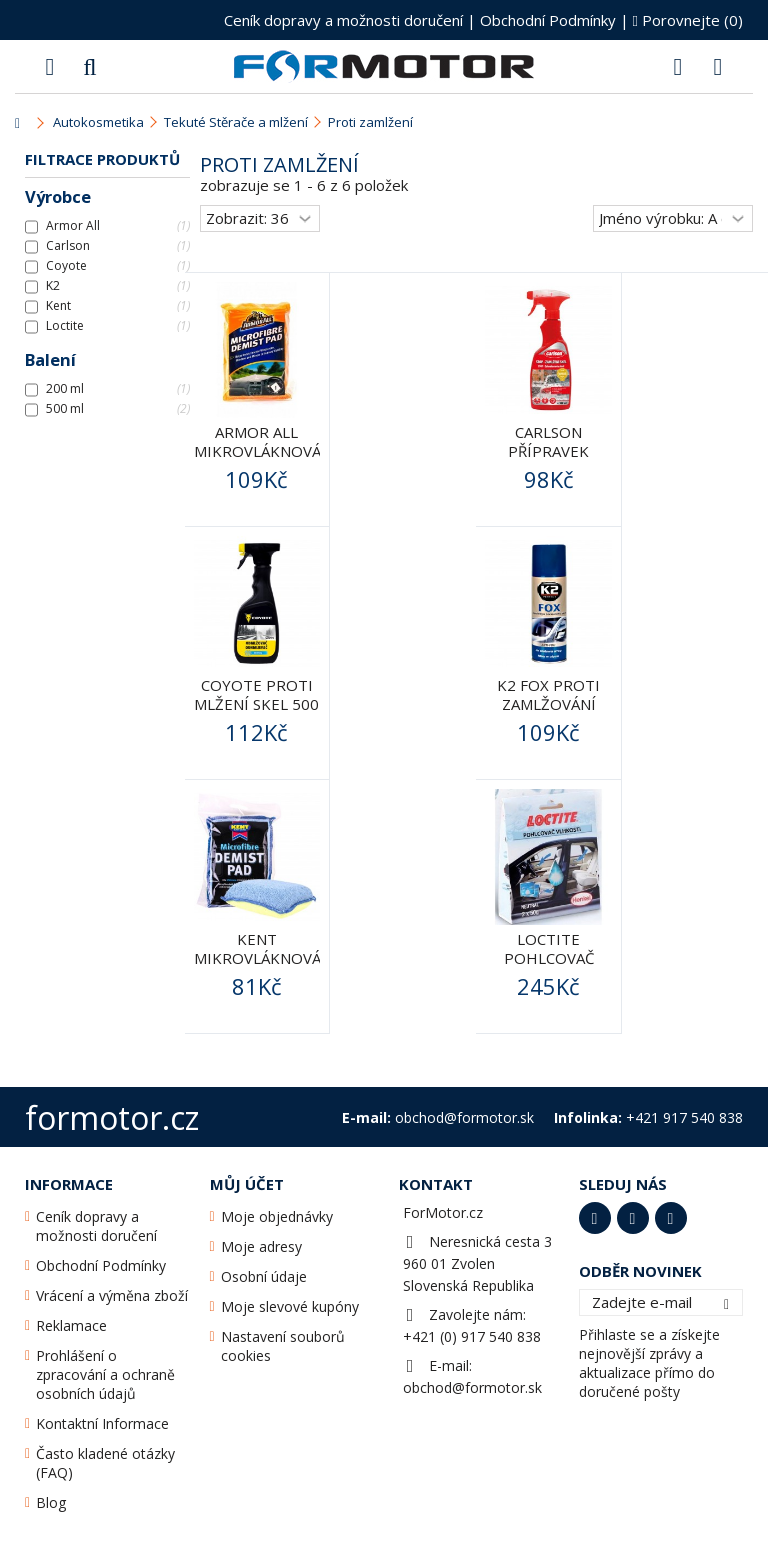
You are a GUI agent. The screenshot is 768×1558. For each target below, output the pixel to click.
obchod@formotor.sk (472, 1387)
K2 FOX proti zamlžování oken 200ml (548, 704)
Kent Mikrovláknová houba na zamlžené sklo (257, 967)
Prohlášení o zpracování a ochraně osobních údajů (105, 1374)
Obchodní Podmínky (548, 20)
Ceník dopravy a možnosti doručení (343, 20)
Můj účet (247, 1184)
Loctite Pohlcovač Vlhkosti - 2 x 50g (549, 967)
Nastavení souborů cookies (283, 1346)
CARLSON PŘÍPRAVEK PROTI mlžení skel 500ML (549, 460)
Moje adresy (261, 1246)
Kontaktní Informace (102, 1423)
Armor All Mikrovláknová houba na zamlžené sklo (257, 460)
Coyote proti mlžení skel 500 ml (256, 704)
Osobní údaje (264, 1276)
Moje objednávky (277, 1216)
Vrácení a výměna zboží (112, 1295)
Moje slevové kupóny (290, 1306)
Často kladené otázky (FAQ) (105, 1463)
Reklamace (71, 1325)
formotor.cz (112, 1117)
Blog (51, 1502)
